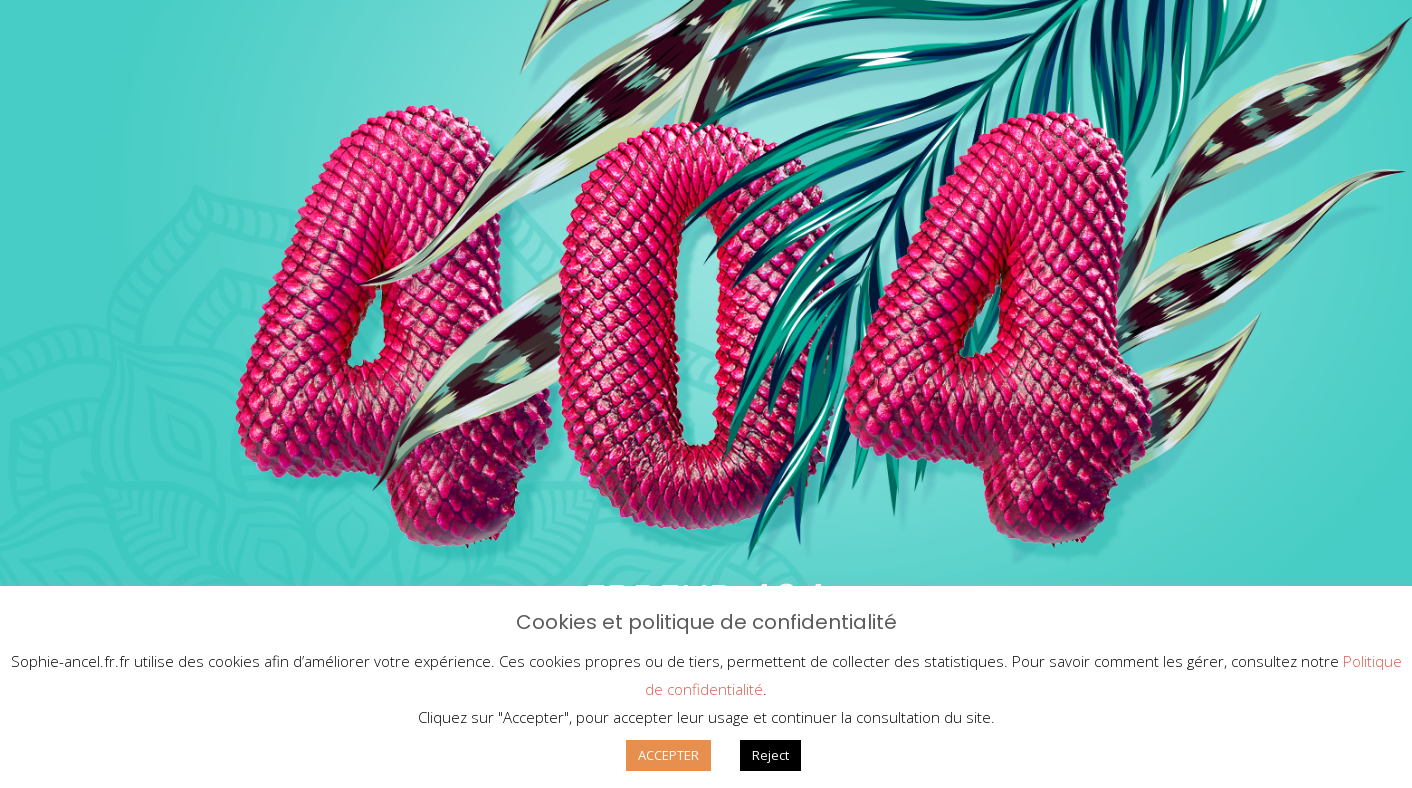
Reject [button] (770, 755)
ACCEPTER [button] (668, 755)
